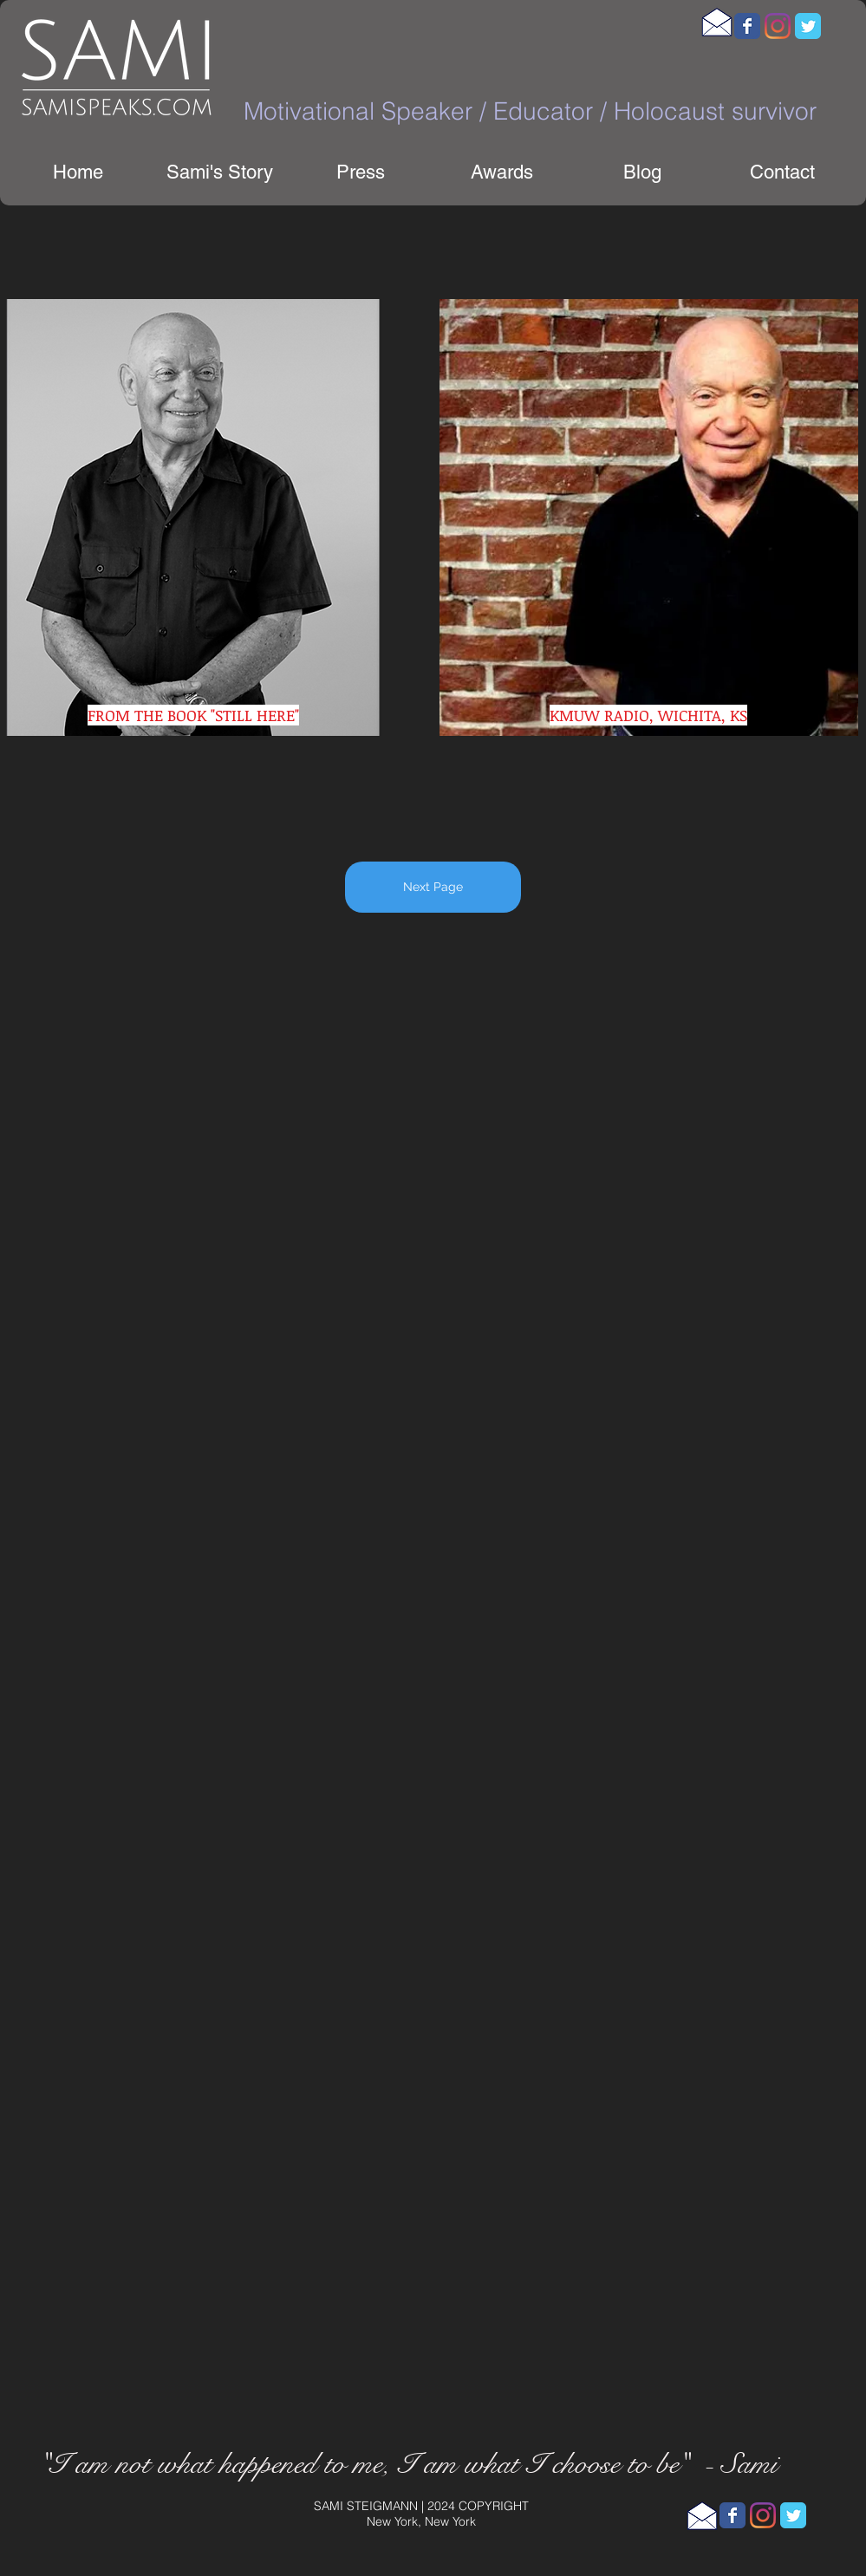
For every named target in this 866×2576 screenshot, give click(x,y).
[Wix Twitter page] (808, 26)
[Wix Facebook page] (747, 26)
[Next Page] (433, 887)
